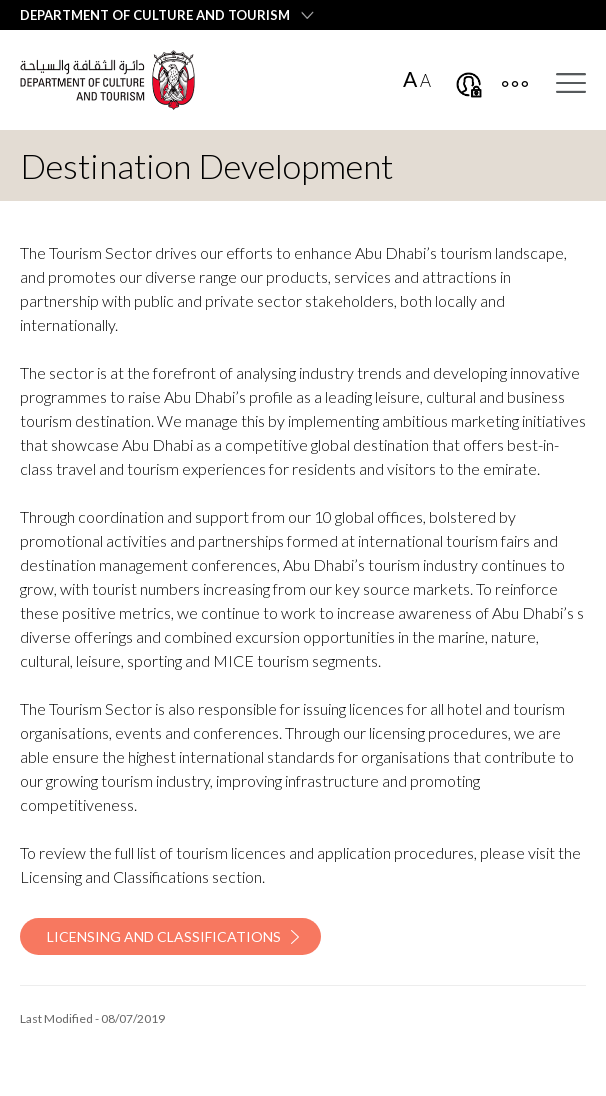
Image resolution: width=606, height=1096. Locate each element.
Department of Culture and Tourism (155, 15)
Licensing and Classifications (164, 936)
